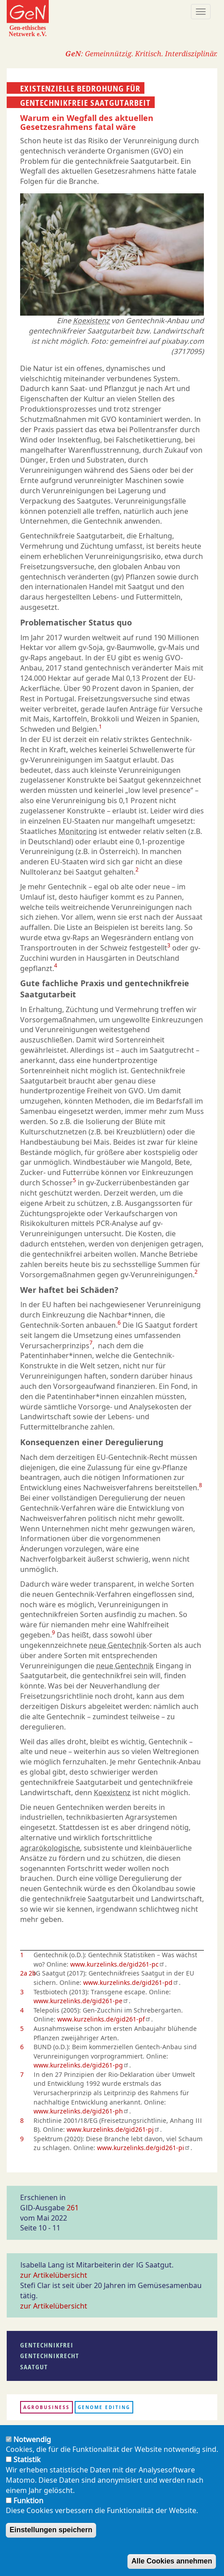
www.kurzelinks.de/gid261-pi (143, 2147)
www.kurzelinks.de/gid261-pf (104, 2019)
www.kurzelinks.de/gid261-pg (81, 2065)
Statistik (27, 2459)
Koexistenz (91, 320)
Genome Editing (104, 2407)
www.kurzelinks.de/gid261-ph (81, 2111)
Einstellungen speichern (51, 2530)
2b (32, 1973)
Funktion (28, 2500)
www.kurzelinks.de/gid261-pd (131, 1982)
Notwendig (32, 2439)
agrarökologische (50, 1848)
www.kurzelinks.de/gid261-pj (113, 2129)
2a (23, 1973)
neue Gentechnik (118, 1645)
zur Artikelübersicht (53, 2275)
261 (73, 2208)
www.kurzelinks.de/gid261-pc (117, 1964)
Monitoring (78, 831)
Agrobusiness (46, 2407)
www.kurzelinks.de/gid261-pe (81, 2001)
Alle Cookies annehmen (171, 2561)
